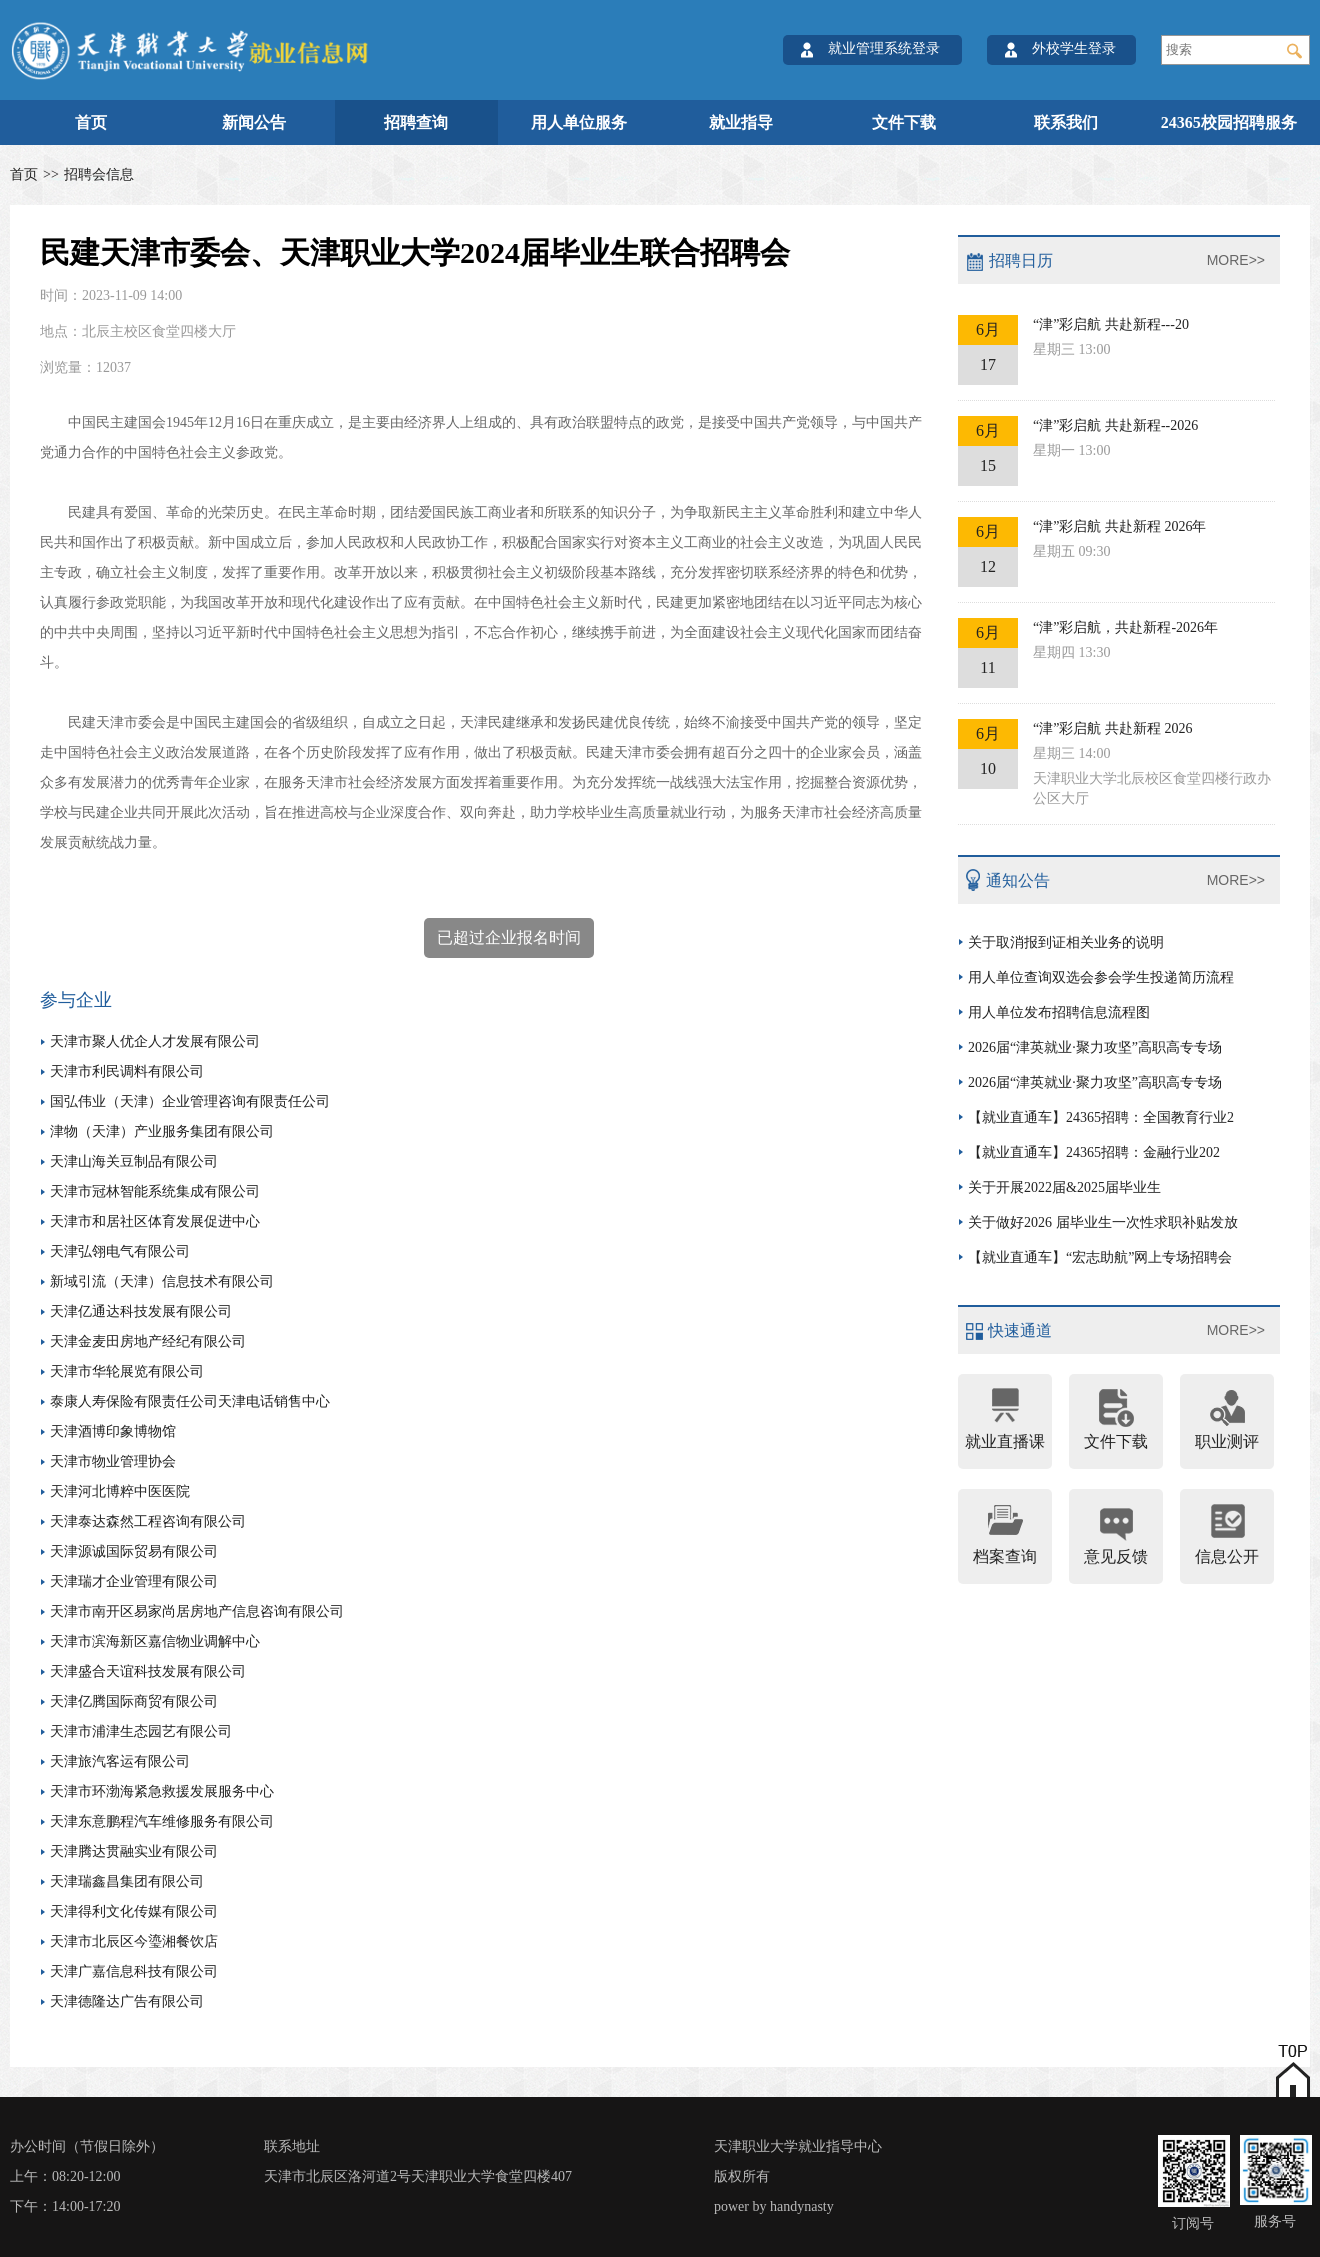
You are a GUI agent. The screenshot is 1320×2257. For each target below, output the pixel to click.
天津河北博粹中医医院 (120, 1491)
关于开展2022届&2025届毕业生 (1064, 1187)
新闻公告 (254, 122)
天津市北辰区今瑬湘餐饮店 (134, 1941)
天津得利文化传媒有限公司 (134, 1911)
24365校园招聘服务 (1229, 122)
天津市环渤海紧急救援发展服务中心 (162, 1791)
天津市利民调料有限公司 (127, 1071)
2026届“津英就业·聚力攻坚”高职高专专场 (1095, 1047)
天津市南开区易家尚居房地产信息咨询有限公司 (197, 1611)
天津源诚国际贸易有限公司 (134, 1551)
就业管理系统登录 (884, 48)
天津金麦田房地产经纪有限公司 (148, 1341)
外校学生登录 (1074, 48)
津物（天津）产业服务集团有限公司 (162, 1131)
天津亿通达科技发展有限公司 (141, 1311)
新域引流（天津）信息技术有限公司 (162, 1281)
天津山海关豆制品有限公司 (134, 1161)
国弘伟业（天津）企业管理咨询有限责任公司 (190, 1101)
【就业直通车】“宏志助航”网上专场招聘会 (1100, 1257)
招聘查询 (416, 122)
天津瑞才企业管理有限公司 (134, 1581)
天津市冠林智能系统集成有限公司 (155, 1191)
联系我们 (1066, 122)
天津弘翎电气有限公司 (120, 1251)
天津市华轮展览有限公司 (127, 1371)
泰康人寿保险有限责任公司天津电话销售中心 (190, 1401)
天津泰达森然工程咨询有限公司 (148, 1521)
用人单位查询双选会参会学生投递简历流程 (1101, 977)
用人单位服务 (579, 122)
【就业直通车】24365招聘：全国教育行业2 (1101, 1117)
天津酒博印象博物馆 (113, 1431)
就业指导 (741, 122)
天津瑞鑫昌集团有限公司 (127, 1881)
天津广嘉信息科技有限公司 (134, 1971)
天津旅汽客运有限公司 (120, 1761)
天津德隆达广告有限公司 (127, 2001)
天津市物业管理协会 (113, 1461)
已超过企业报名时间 (509, 937)
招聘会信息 (99, 174)
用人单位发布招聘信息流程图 (1059, 1012)
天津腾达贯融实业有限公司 (134, 1851)
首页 (91, 122)
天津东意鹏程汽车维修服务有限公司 (162, 1821)
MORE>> (1236, 260)
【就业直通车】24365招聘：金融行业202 (1094, 1152)
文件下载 (904, 122)
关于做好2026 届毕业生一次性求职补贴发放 (1103, 1222)
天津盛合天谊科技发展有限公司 (148, 1671)
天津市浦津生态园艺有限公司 (141, 1731)
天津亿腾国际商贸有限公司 (134, 1701)
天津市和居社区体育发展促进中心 (155, 1221)
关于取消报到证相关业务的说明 (1066, 942)
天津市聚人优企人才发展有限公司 (155, 1041)
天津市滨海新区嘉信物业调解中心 (155, 1641)
